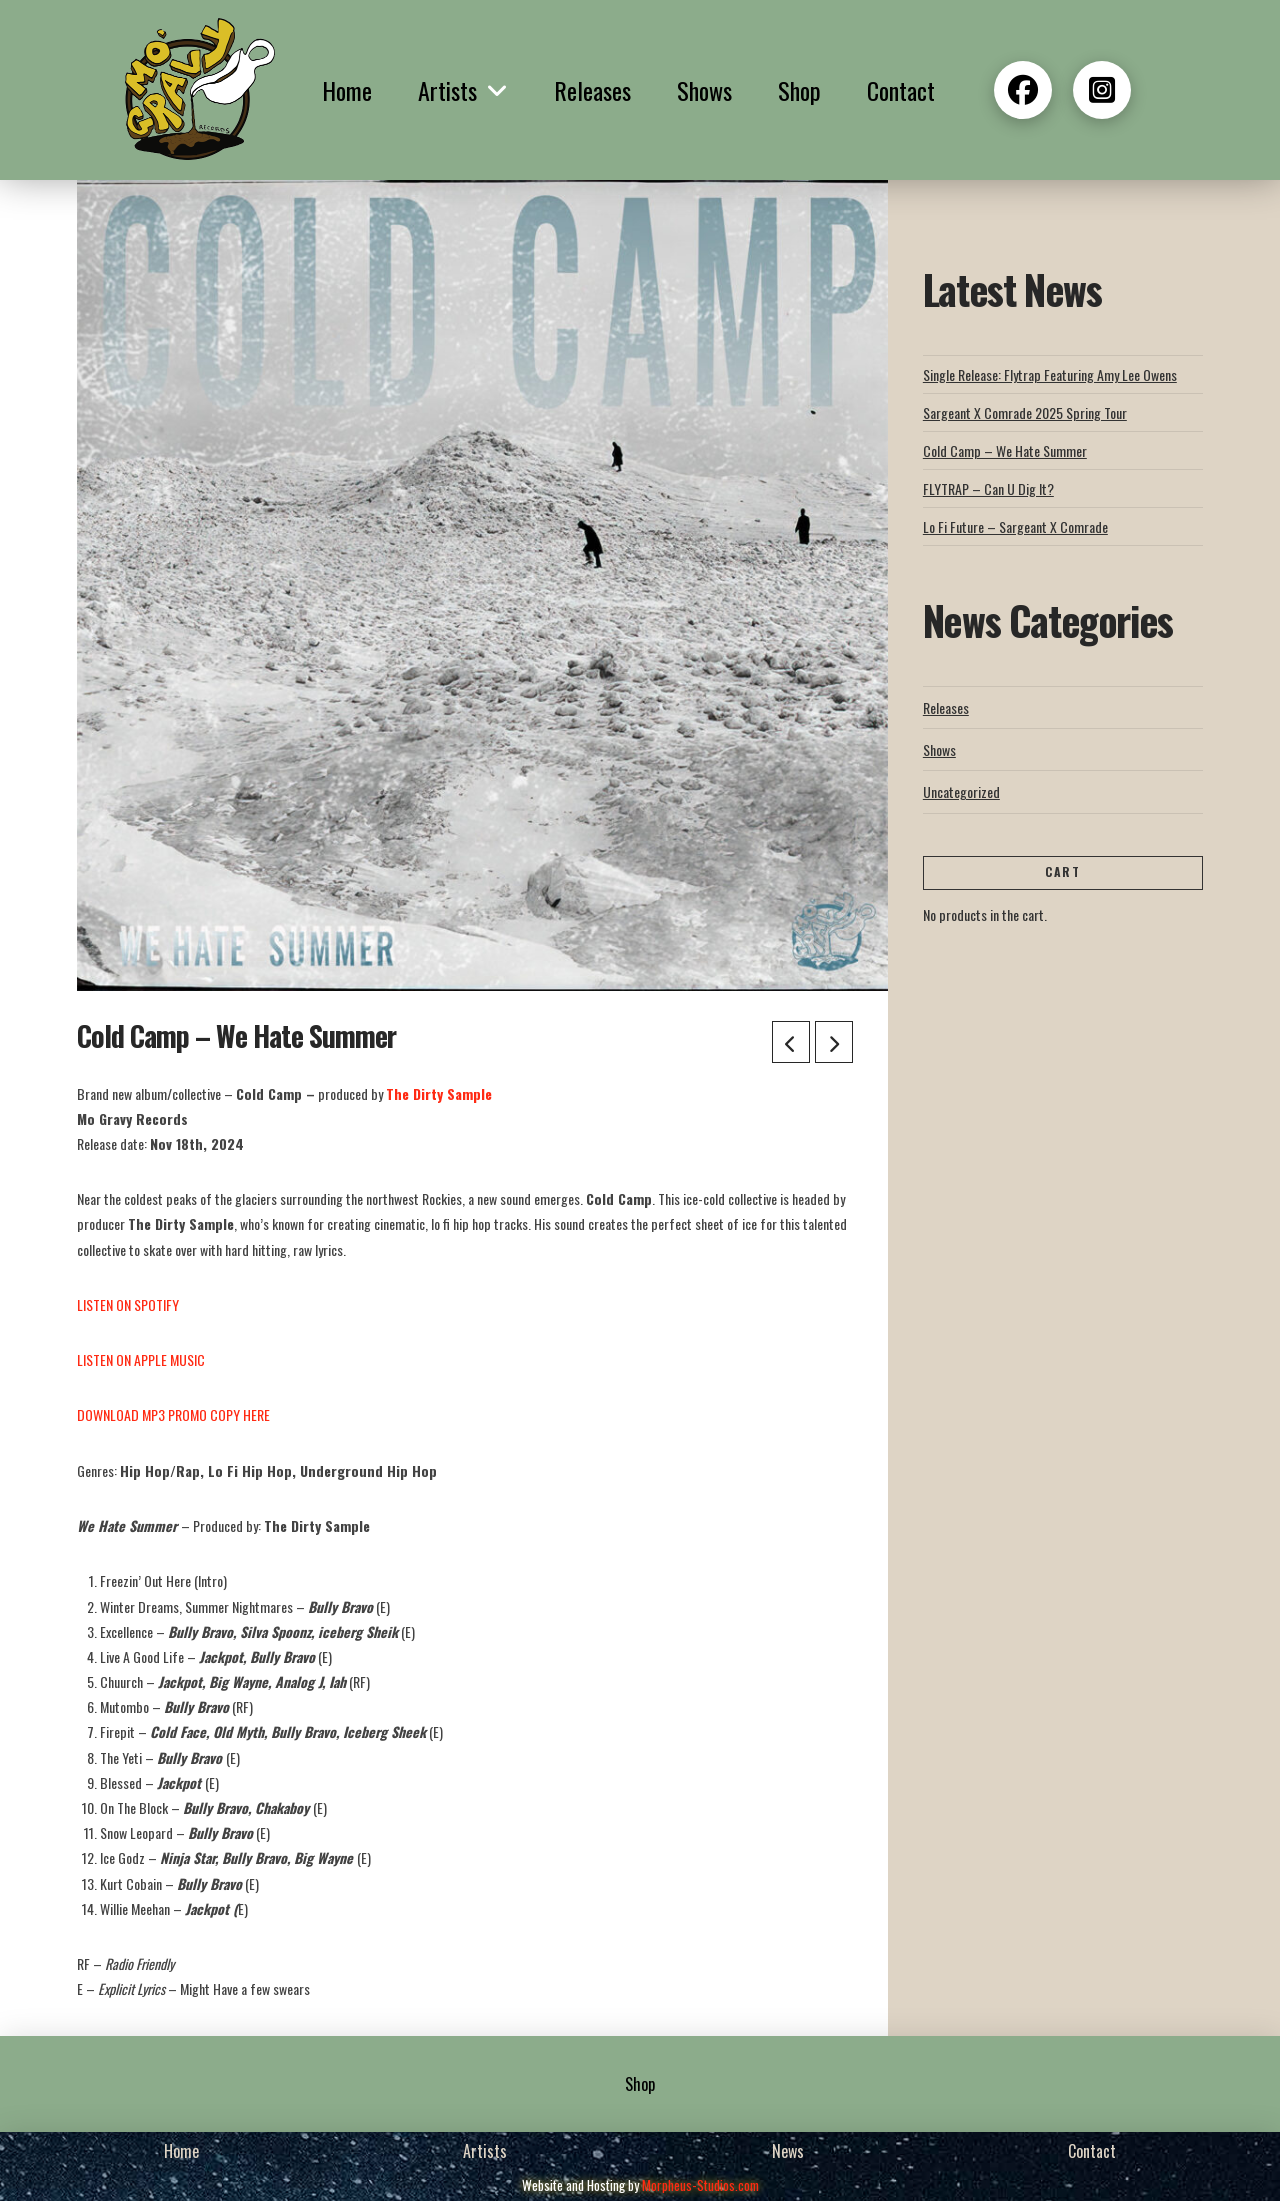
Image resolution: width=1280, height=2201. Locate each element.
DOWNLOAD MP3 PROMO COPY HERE (173, 1414)
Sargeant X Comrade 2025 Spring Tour (1025, 412)
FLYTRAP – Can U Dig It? (988, 488)
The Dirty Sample (439, 1093)
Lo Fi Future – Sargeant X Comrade (1015, 526)
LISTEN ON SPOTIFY (128, 1304)
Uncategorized (961, 791)
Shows (939, 749)
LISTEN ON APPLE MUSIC (141, 1359)
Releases (946, 707)
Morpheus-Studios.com (700, 2185)
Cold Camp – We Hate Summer (1005, 450)
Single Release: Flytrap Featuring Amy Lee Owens (1050, 374)
